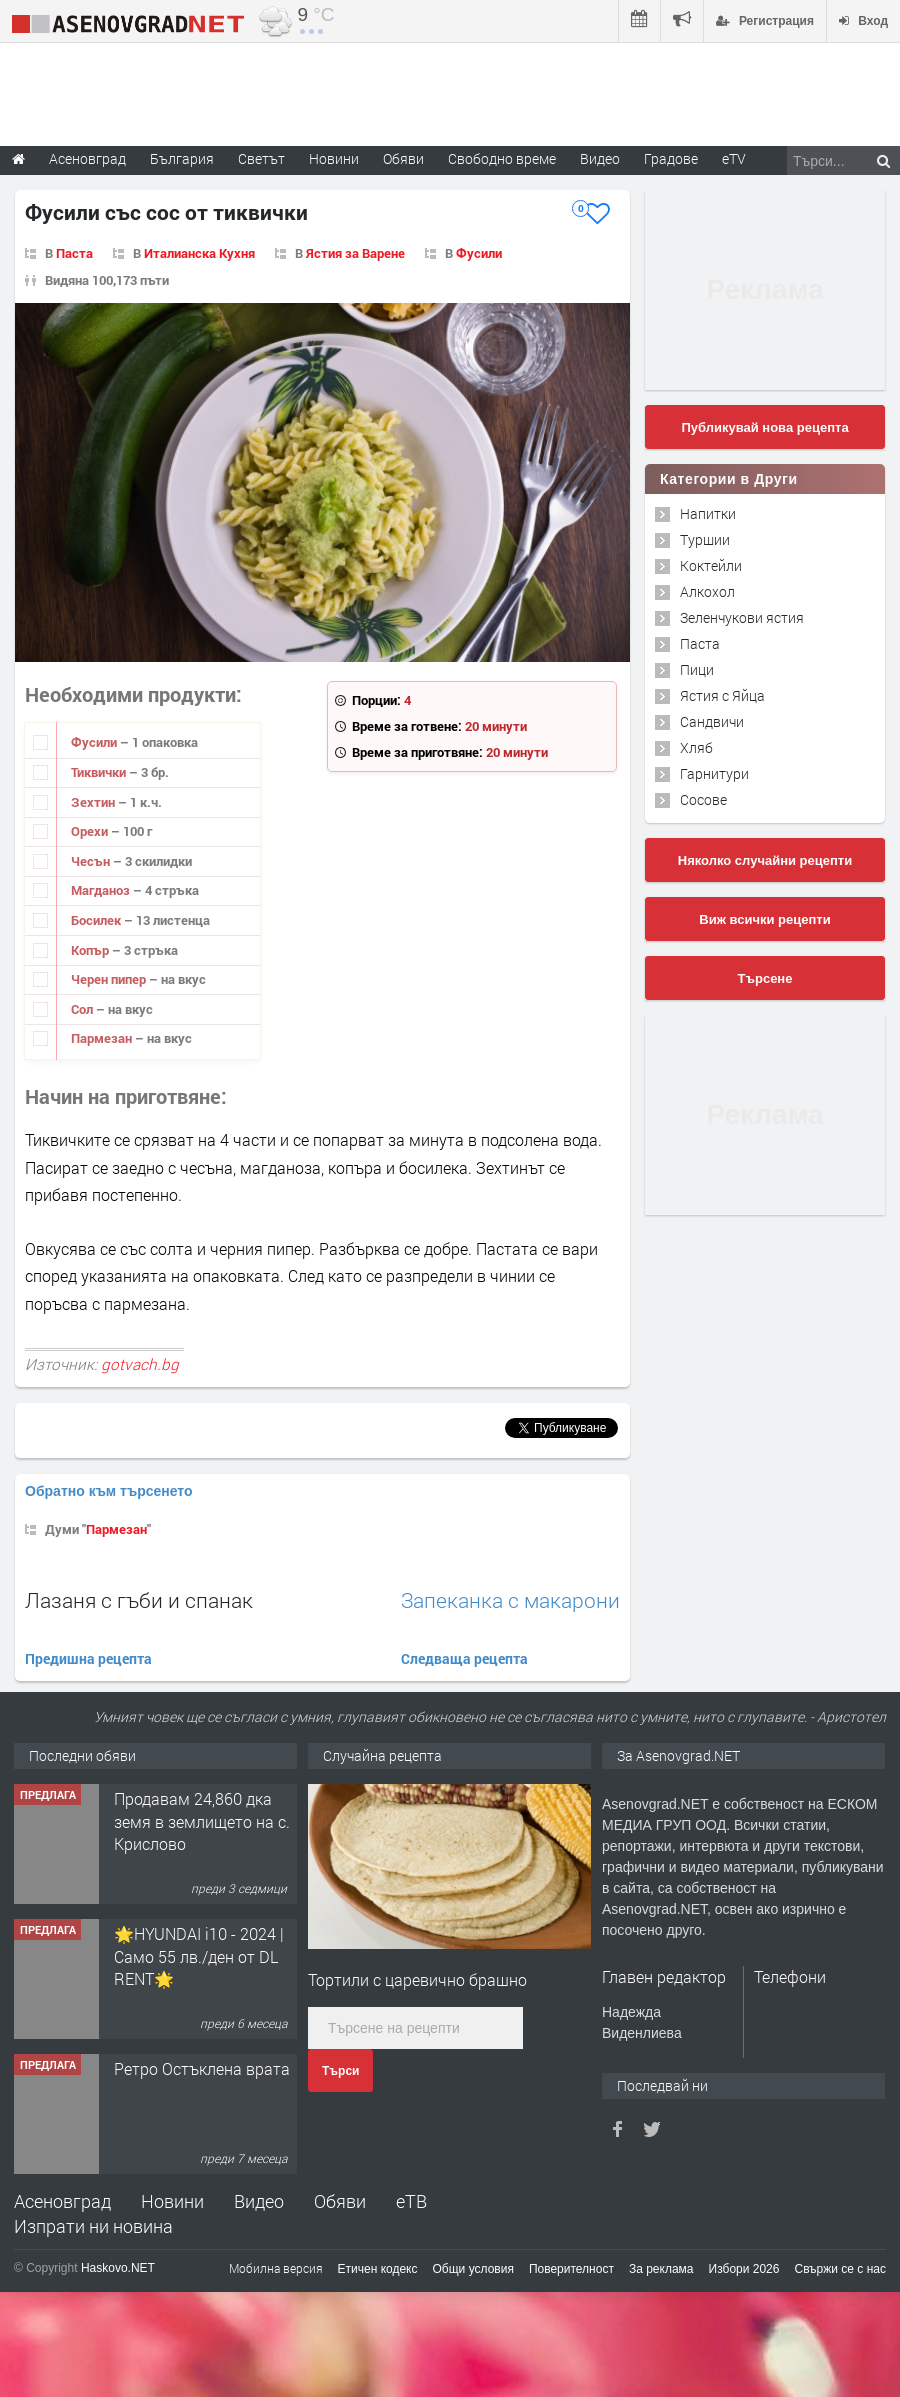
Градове (671, 158)
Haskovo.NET (118, 2268)
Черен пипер (110, 979)
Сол (83, 1009)
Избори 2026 (744, 2269)
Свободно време (502, 158)
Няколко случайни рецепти (765, 860)
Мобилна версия (276, 2268)
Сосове (703, 799)
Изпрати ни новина (93, 2226)
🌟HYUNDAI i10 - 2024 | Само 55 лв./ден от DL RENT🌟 (199, 1956)
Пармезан (103, 1038)
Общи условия (473, 2269)
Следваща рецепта (464, 1658)
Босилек (97, 920)
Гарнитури (714, 773)
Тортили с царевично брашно (417, 1979)
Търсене (765, 978)
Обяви (340, 2201)
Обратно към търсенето (109, 1491)
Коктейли (711, 565)
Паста (74, 253)
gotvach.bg (140, 1364)
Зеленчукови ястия (742, 617)
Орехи (91, 831)
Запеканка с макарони (510, 1600)
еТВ (411, 2201)
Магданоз (102, 890)
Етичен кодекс (378, 2269)
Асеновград (62, 2201)
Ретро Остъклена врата (202, 2068)
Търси (340, 2071)
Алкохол (707, 591)
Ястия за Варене (355, 253)
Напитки (708, 513)
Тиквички (100, 772)
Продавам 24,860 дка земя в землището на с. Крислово (202, 1821)
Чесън (92, 861)
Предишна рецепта (88, 1658)
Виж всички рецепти (764, 919)
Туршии (705, 539)
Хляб (696, 747)
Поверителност (571, 2269)
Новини (334, 158)
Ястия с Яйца (722, 695)
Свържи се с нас (840, 2269)
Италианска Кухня (199, 253)
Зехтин (94, 802)
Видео (259, 2201)
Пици (697, 669)
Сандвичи (712, 721)
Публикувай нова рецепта (764, 427)
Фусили (479, 253)
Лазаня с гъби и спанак (139, 1600)
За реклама (661, 2269)
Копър (91, 950)
